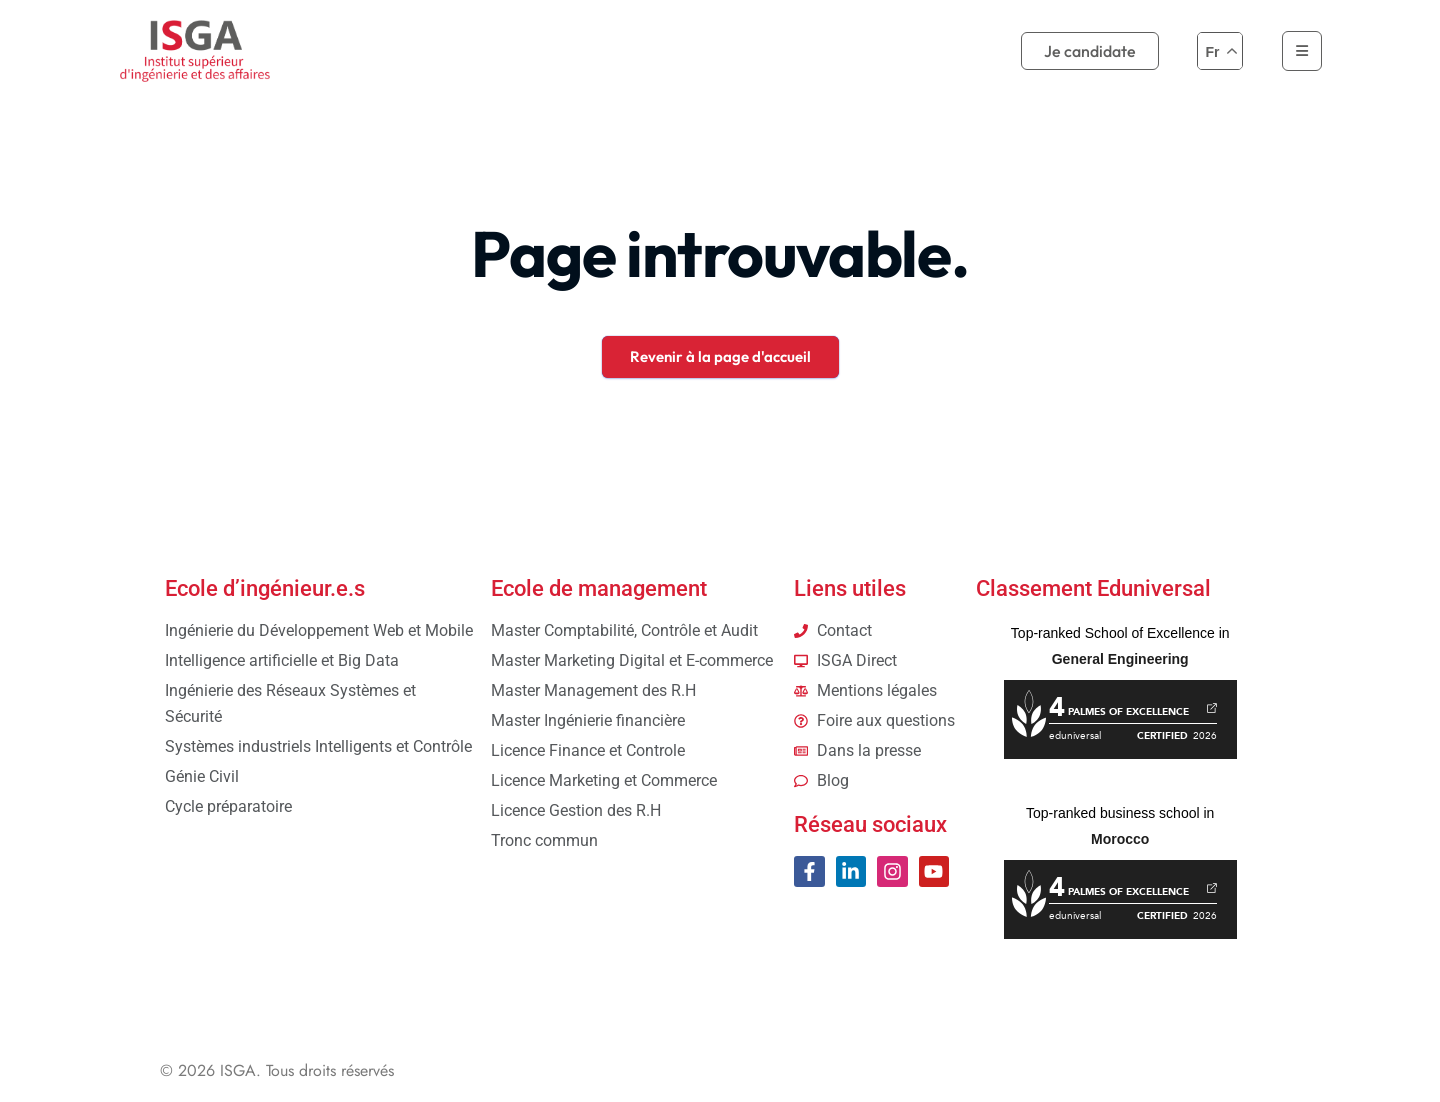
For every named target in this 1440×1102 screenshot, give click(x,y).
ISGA (238, 1070)
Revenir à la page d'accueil (720, 356)
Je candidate (1090, 51)
